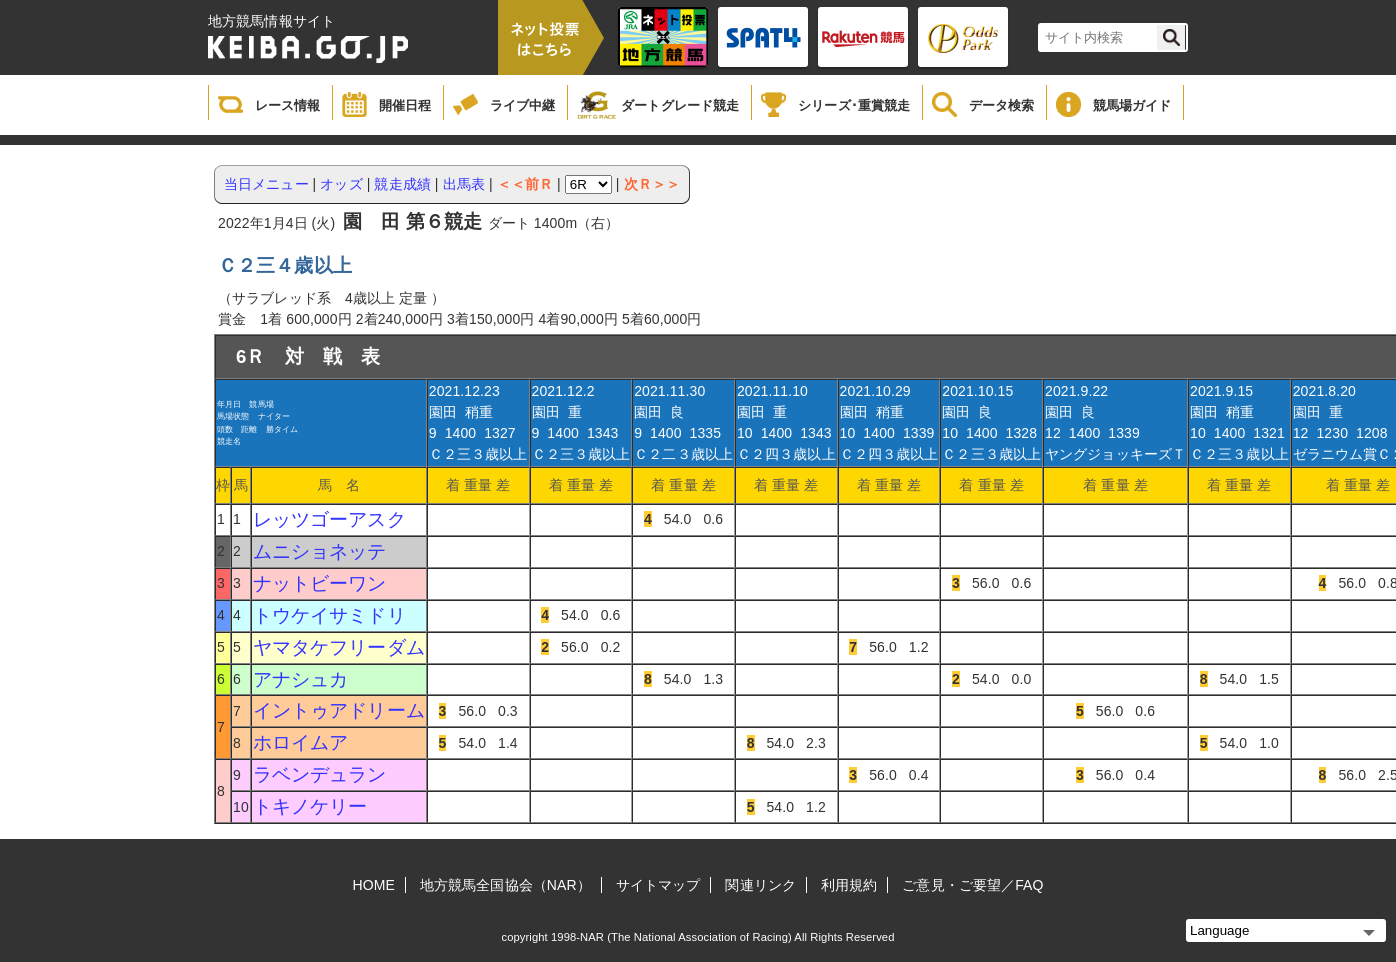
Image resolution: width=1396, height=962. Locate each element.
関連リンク (760, 885)
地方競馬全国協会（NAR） (505, 885)
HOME (374, 885)
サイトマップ (658, 885)
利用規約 (849, 885)
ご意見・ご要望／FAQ (972, 885)
